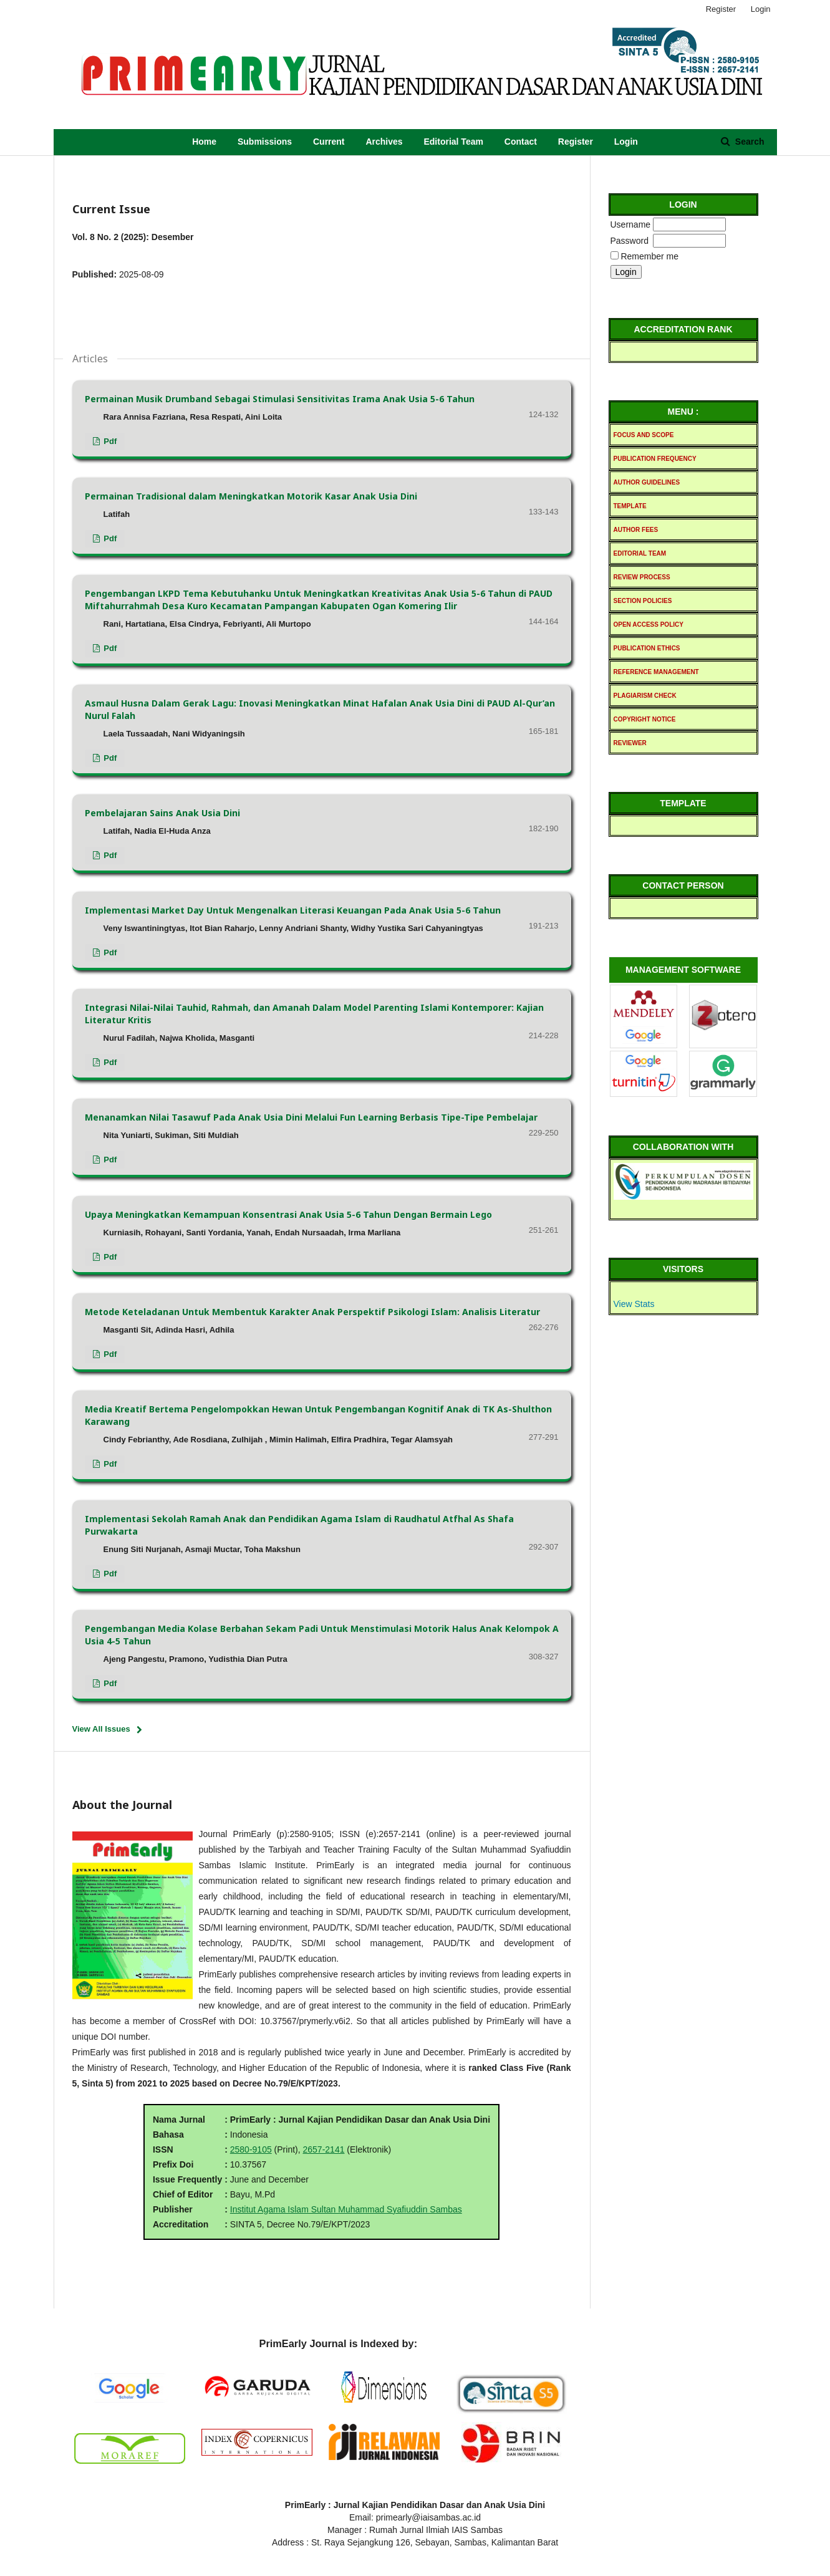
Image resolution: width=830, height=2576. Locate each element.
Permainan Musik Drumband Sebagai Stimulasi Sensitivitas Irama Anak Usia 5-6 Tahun (280, 399)
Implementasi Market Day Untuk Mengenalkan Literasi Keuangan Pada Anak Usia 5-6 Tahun (293, 910)
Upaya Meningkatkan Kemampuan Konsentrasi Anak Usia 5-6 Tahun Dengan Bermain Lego (288, 1214)
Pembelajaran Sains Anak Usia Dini (162, 813)
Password (629, 241)
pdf (109, 441)
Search (749, 142)
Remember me (649, 256)
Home (204, 142)
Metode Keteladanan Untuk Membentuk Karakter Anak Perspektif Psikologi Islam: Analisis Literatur (312, 1312)
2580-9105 (251, 2149)
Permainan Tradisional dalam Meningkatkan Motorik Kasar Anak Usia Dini (251, 496)
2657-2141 (324, 2149)
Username (630, 224)
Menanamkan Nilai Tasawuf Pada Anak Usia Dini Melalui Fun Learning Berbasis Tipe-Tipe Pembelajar (311, 1117)
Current (329, 142)
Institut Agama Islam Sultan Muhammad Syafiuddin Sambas (346, 2209)
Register (575, 142)
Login (626, 142)
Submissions (265, 142)
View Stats (634, 1304)
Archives (383, 142)
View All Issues (101, 1729)
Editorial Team (453, 142)
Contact (520, 142)
